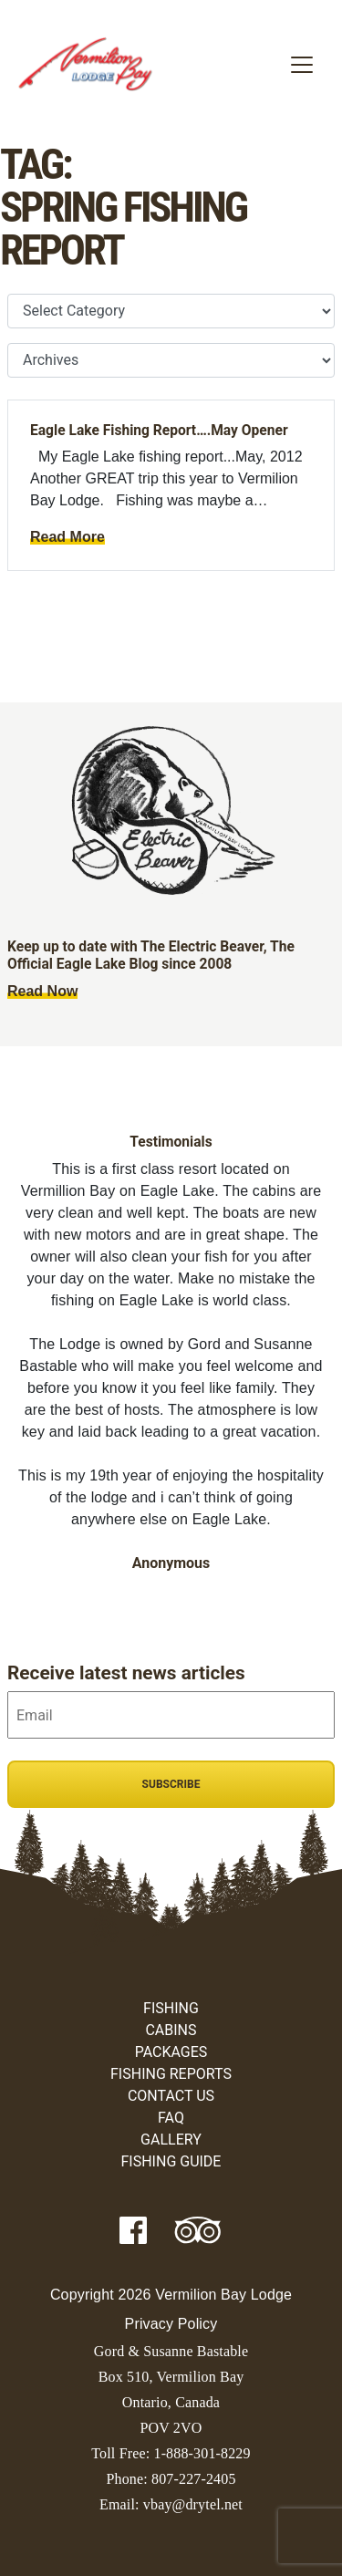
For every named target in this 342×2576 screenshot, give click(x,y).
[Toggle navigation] (301, 65)
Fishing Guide (171, 2161)
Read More (67, 537)
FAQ (171, 2117)
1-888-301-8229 (201, 2453)
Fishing (171, 2008)
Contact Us (171, 2095)
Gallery (171, 2139)
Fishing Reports (171, 2074)
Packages (171, 2052)
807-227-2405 (193, 2479)
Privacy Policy (171, 2324)
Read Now (42, 991)
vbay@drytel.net (193, 2504)
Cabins (170, 2030)
